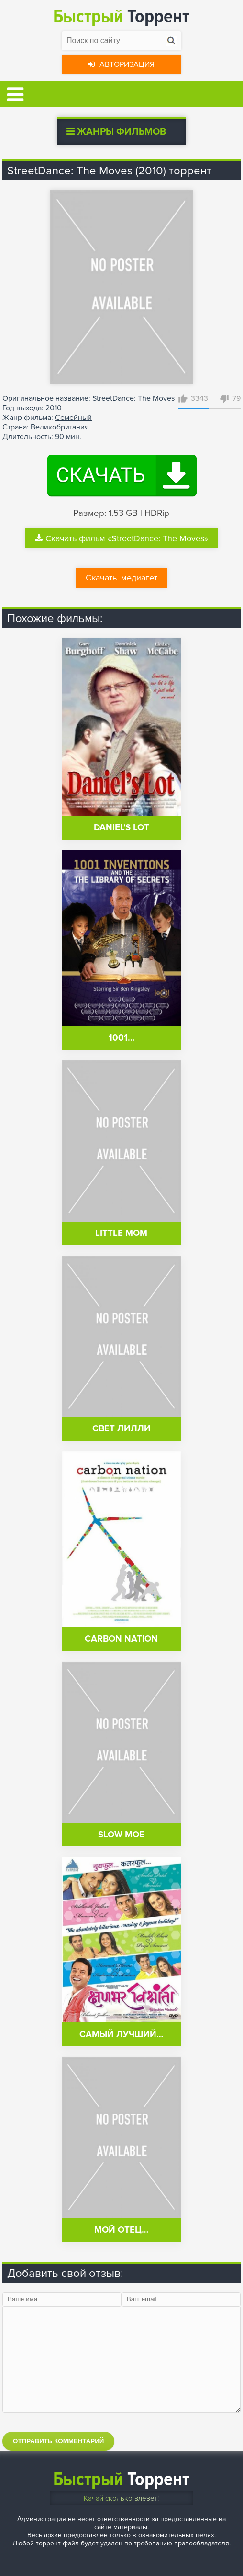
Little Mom (121, 1233)
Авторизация (121, 64)
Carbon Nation (121, 1638)
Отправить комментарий (58, 2441)
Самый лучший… (121, 2034)
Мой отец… (121, 2229)
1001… (121, 1037)
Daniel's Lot (121, 827)
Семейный (73, 417)
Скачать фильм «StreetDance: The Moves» (121, 538)
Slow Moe (121, 1834)
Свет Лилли (121, 1428)
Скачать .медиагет (121, 577)
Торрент (121, 16)
